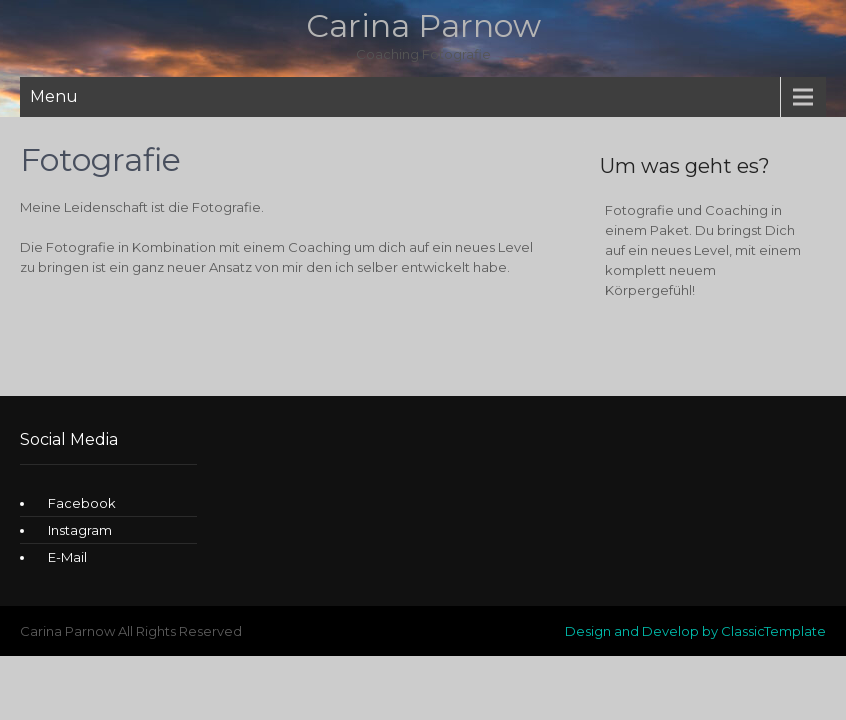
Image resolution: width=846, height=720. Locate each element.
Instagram (80, 530)
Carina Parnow (423, 25)
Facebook (82, 503)
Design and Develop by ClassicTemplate (695, 631)
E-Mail (67, 557)
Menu (54, 96)
